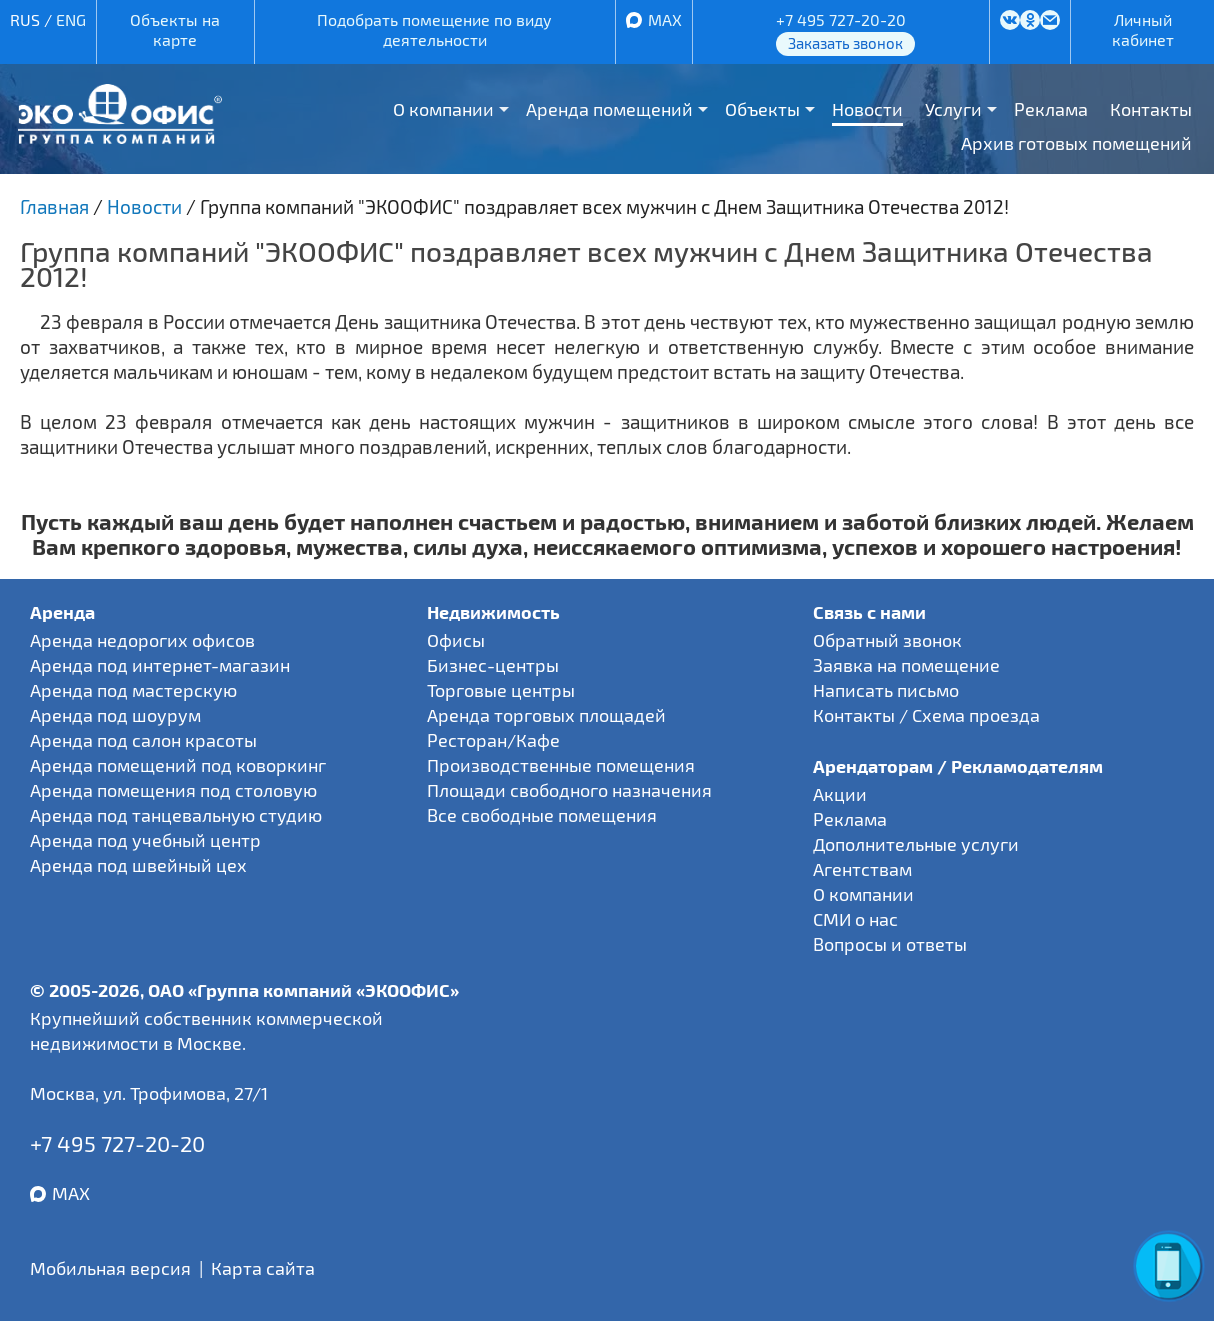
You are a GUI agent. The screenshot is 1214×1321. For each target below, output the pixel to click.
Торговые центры (501, 690)
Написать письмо (886, 690)
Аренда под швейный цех (138, 865)
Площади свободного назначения (569, 790)
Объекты (762, 109)
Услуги (953, 109)
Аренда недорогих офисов (142, 640)
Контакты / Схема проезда (926, 715)
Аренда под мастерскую (133, 690)
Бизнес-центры (493, 665)
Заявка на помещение (906, 665)
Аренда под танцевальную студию (176, 815)
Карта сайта (263, 1268)
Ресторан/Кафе (493, 740)
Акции (840, 794)
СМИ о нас (855, 919)
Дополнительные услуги (916, 844)
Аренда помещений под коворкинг (178, 765)
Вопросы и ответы (890, 944)
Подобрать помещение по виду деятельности (434, 29)
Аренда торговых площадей (546, 715)
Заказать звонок (845, 43)
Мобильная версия (110, 1268)
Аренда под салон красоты (143, 740)
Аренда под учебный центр (145, 840)
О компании (443, 109)
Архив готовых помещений (1076, 143)
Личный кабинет (1143, 29)
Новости (867, 109)
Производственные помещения (561, 765)
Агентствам (862, 869)
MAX (665, 19)
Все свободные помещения (542, 815)
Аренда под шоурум (115, 715)
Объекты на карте (175, 29)
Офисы (456, 640)
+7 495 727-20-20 (841, 19)
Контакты (1151, 109)
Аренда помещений (609, 109)
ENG (71, 19)
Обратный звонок (887, 640)
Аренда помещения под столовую (173, 790)
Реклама (1051, 109)
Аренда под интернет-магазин (160, 665)
